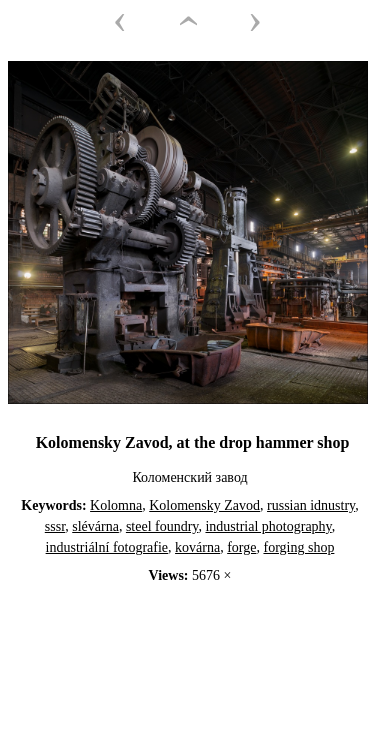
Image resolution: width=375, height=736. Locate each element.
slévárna (95, 526)
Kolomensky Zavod (204, 505)
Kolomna (116, 505)
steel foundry (162, 526)
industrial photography (268, 526)
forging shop (298, 547)
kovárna (197, 547)
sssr (55, 526)
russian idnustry (311, 505)
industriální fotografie (107, 547)
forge (241, 547)
